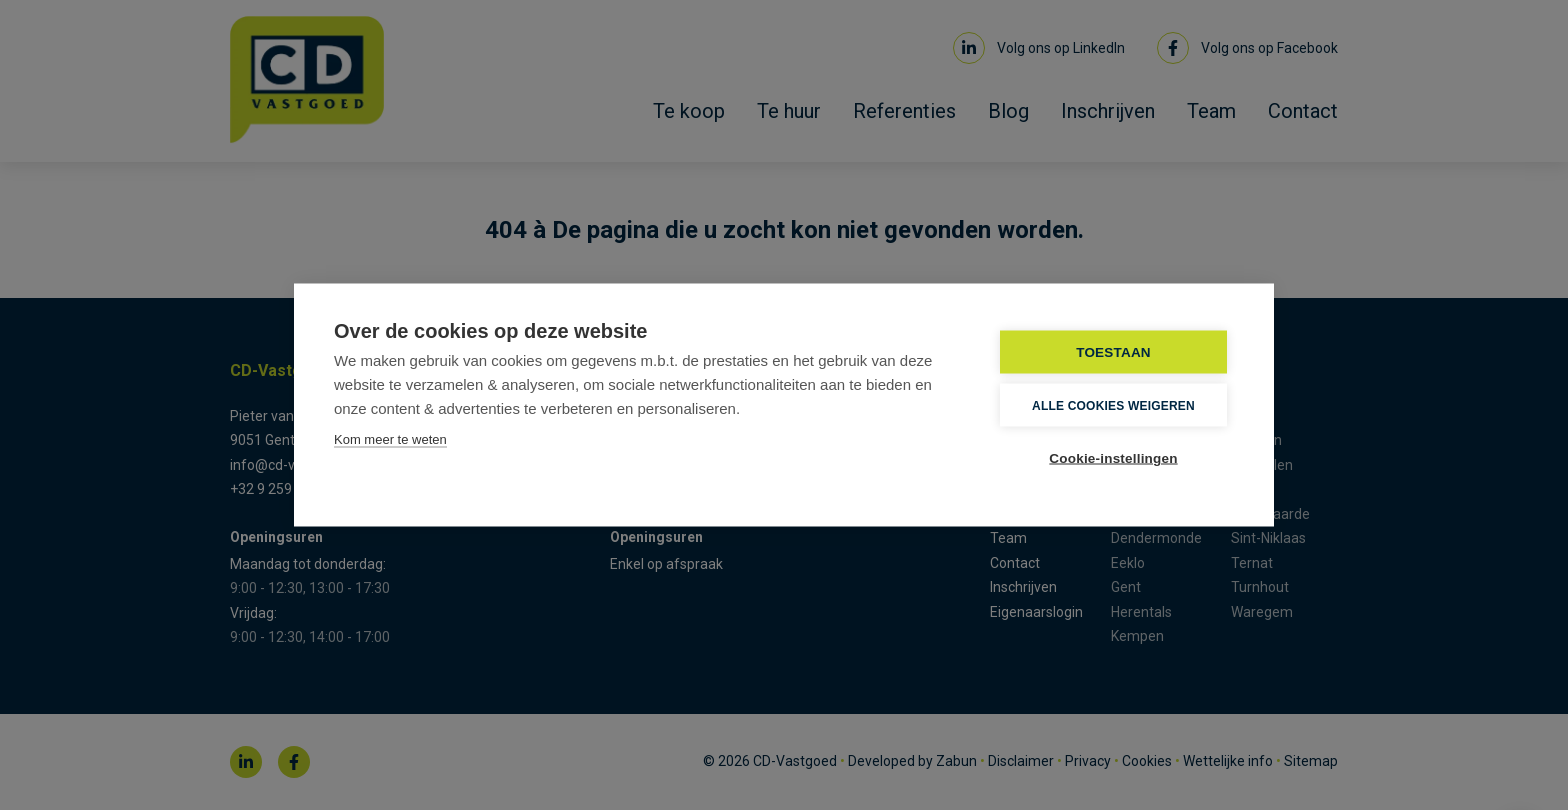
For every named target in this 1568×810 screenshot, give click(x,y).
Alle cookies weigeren (1113, 405)
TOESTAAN (1113, 352)
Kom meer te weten (390, 439)
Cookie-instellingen (1113, 458)
